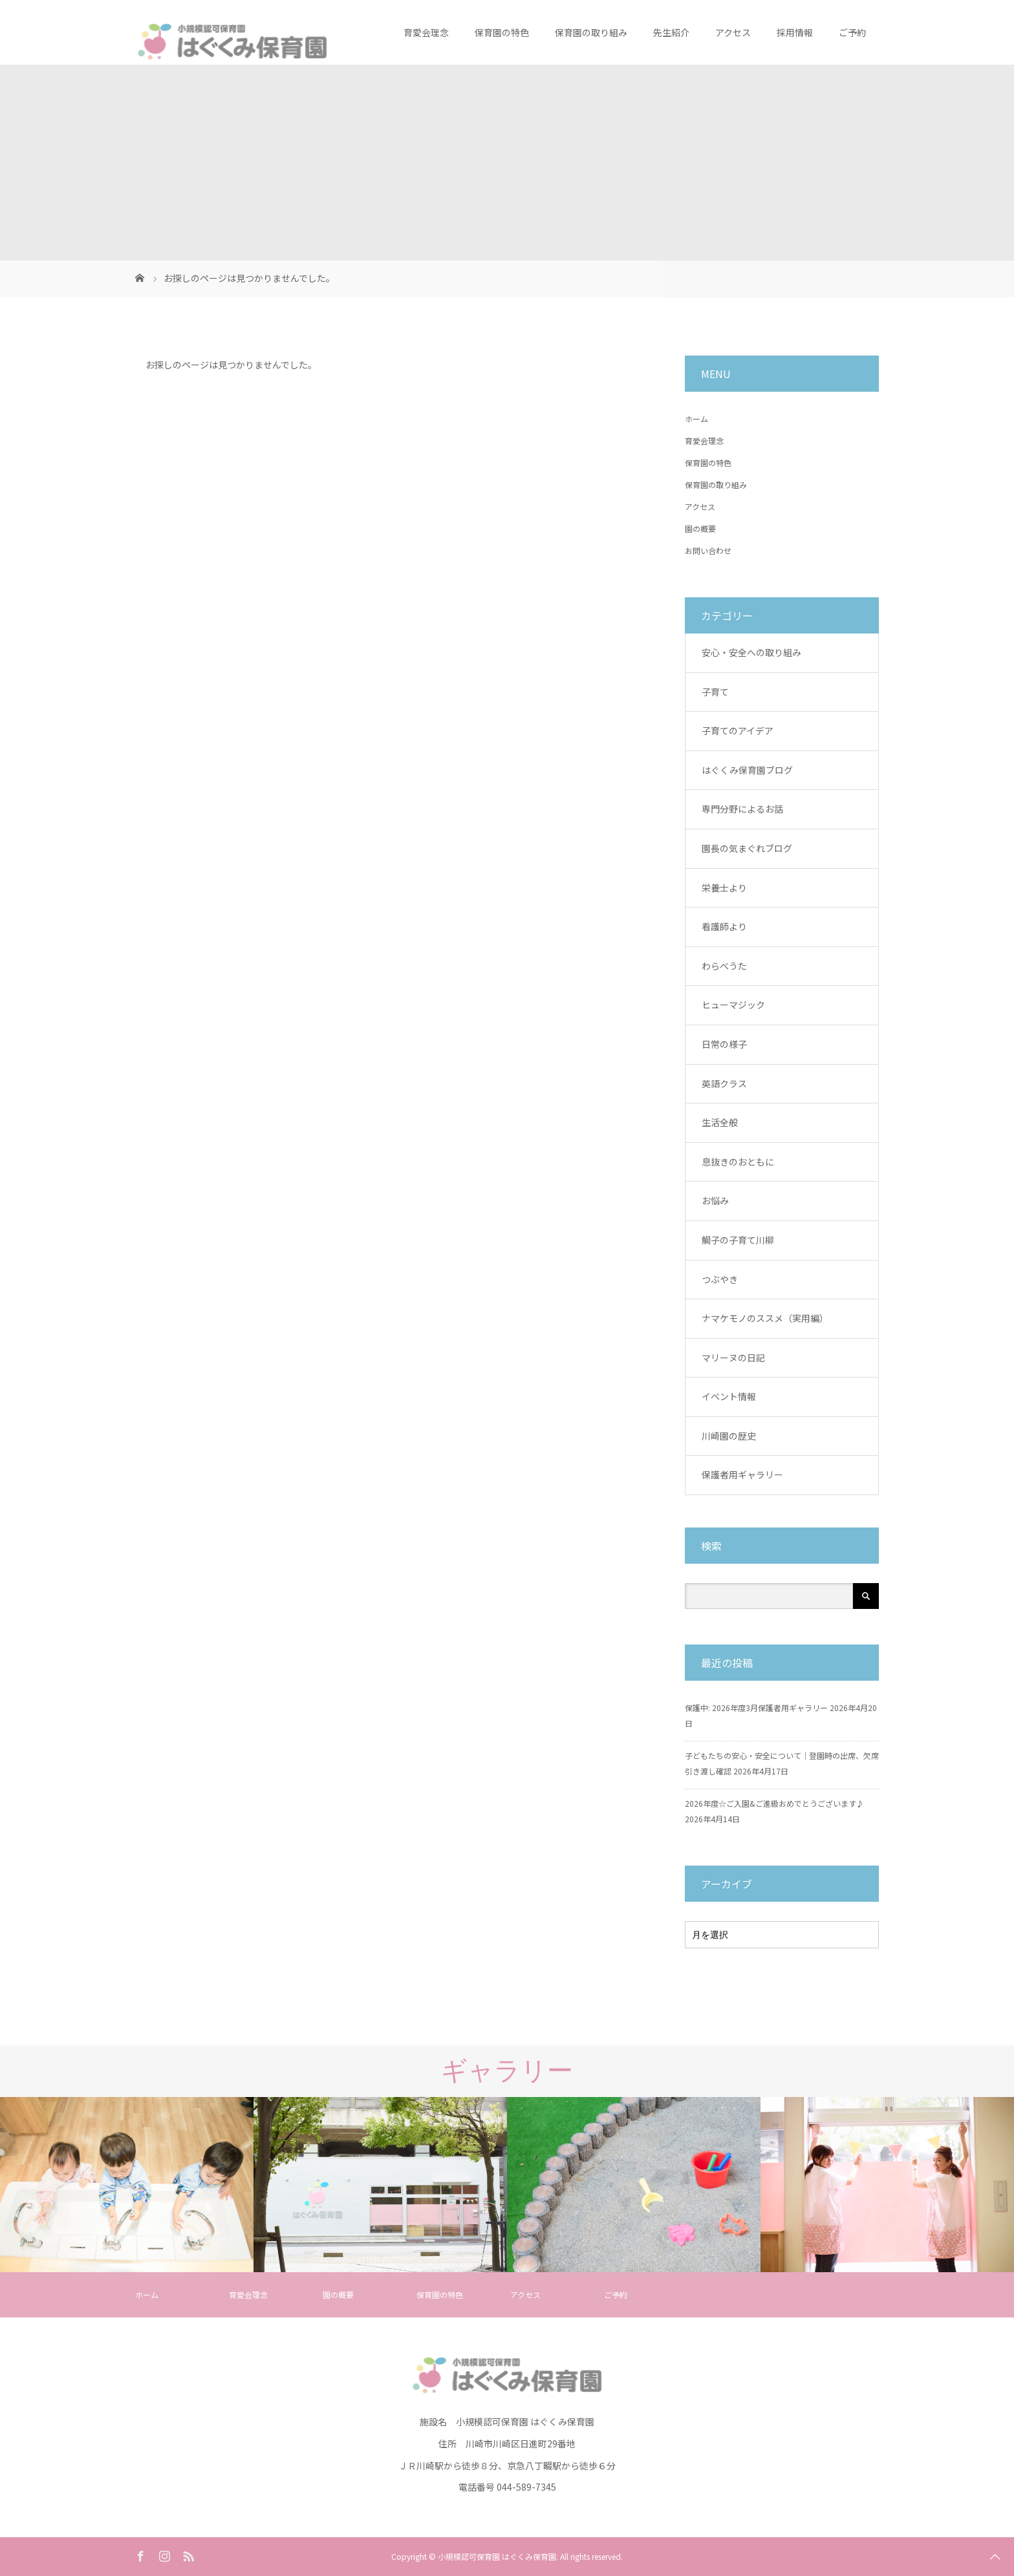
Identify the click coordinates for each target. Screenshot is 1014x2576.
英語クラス (724, 1083)
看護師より (724, 926)
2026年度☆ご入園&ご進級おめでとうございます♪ (774, 1803)
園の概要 (700, 528)
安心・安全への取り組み (751, 652)
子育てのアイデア (737, 730)
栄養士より (724, 887)
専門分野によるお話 (742, 808)
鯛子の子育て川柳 (738, 1239)
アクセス (733, 32)
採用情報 (795, 32)
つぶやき (720, 1279)
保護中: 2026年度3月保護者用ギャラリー (756, 1707)
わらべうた (724, 965)
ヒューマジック (733, 1004)
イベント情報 (729, 1396)
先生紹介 (671, 32)
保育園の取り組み (591, 32)
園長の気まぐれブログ (747, 848)
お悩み (715, 1200)
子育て (715, 691)
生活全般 (720, 1122)
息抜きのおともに (738, 1161)
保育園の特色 (502, 32)
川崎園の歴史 (729, 1435)
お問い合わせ (708, 550)
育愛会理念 (426, 32)
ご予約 (852, 32)
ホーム (696, 418)
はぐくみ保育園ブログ (747, 769)
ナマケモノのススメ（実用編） (765, 1318)
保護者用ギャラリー (742, 1474)
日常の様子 (724, 1044)
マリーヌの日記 (733, 1357)
